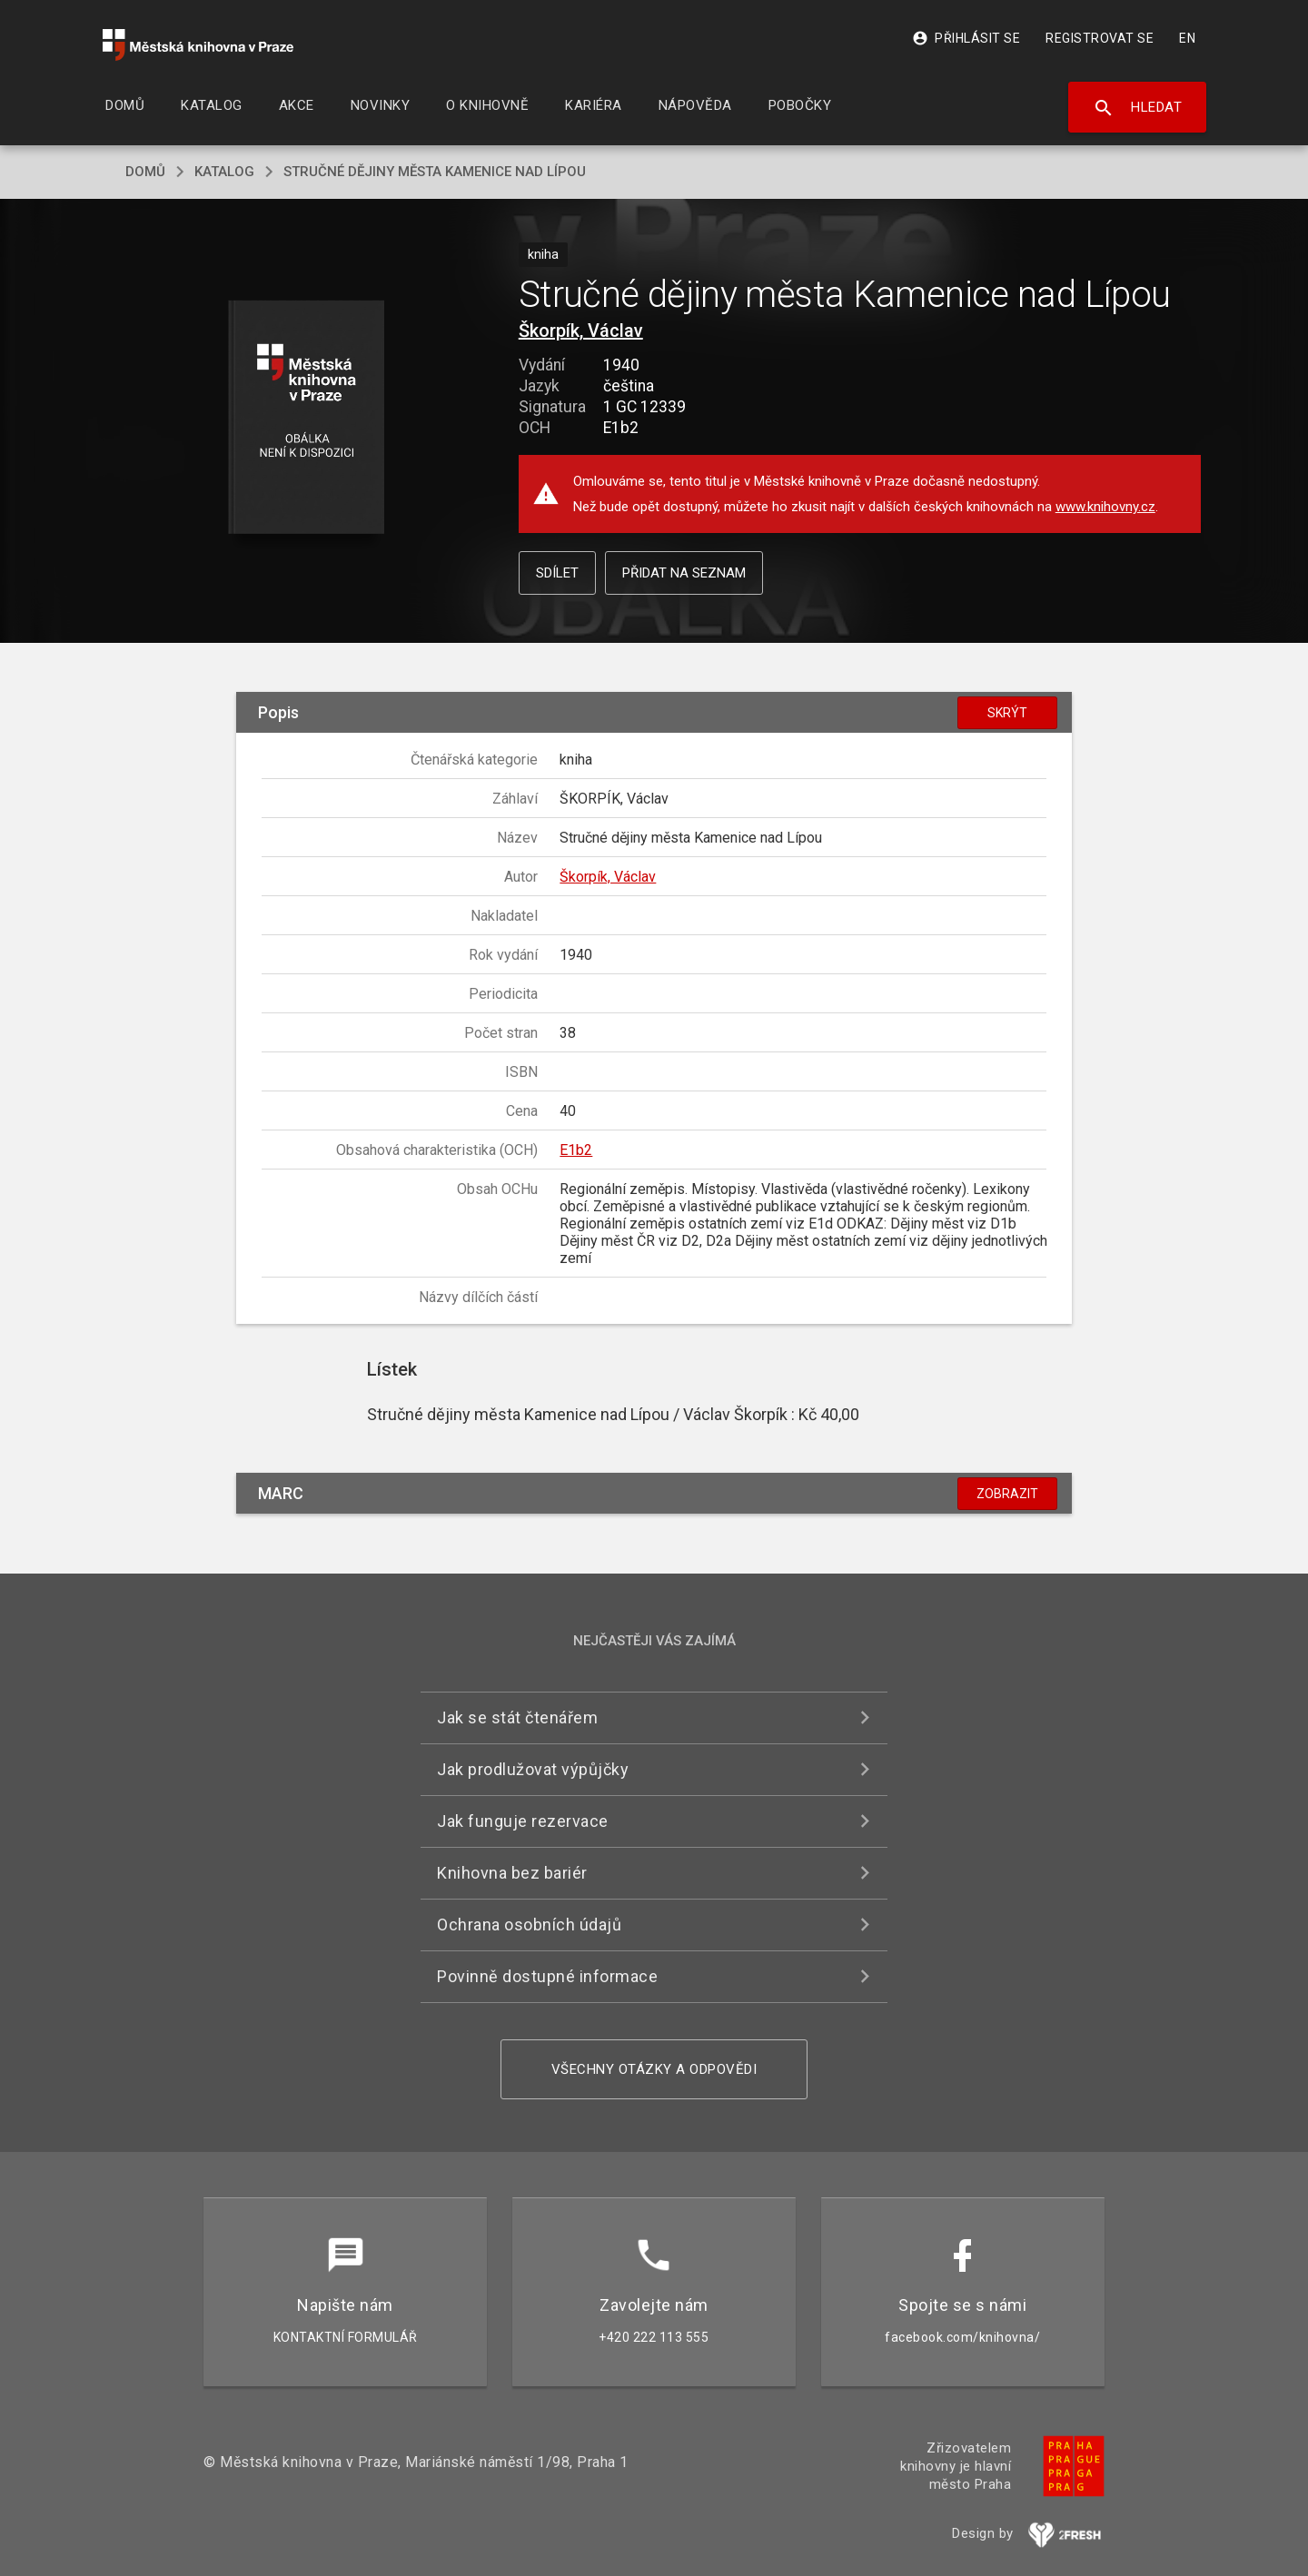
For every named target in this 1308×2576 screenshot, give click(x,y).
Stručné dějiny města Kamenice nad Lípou (434, 171)
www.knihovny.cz (1105, 506)
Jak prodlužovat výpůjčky (533, 1769)
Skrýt (1007, 713)
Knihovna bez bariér (512, 1872)
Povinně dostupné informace (547, 1976)
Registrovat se (1099, 38)
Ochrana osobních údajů (529, 1924)
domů (145, 171)
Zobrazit (1007, 1493)
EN (1187, 38)
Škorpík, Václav (581, 330)
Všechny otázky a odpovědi (654, 2069)
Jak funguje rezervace (523, 1821)
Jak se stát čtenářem (517, 1717)
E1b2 (576, 1150)
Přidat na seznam (684, 573)
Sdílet (557, 573)
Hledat (1138, 108)
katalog (224, 171)
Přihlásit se (966, 38)
